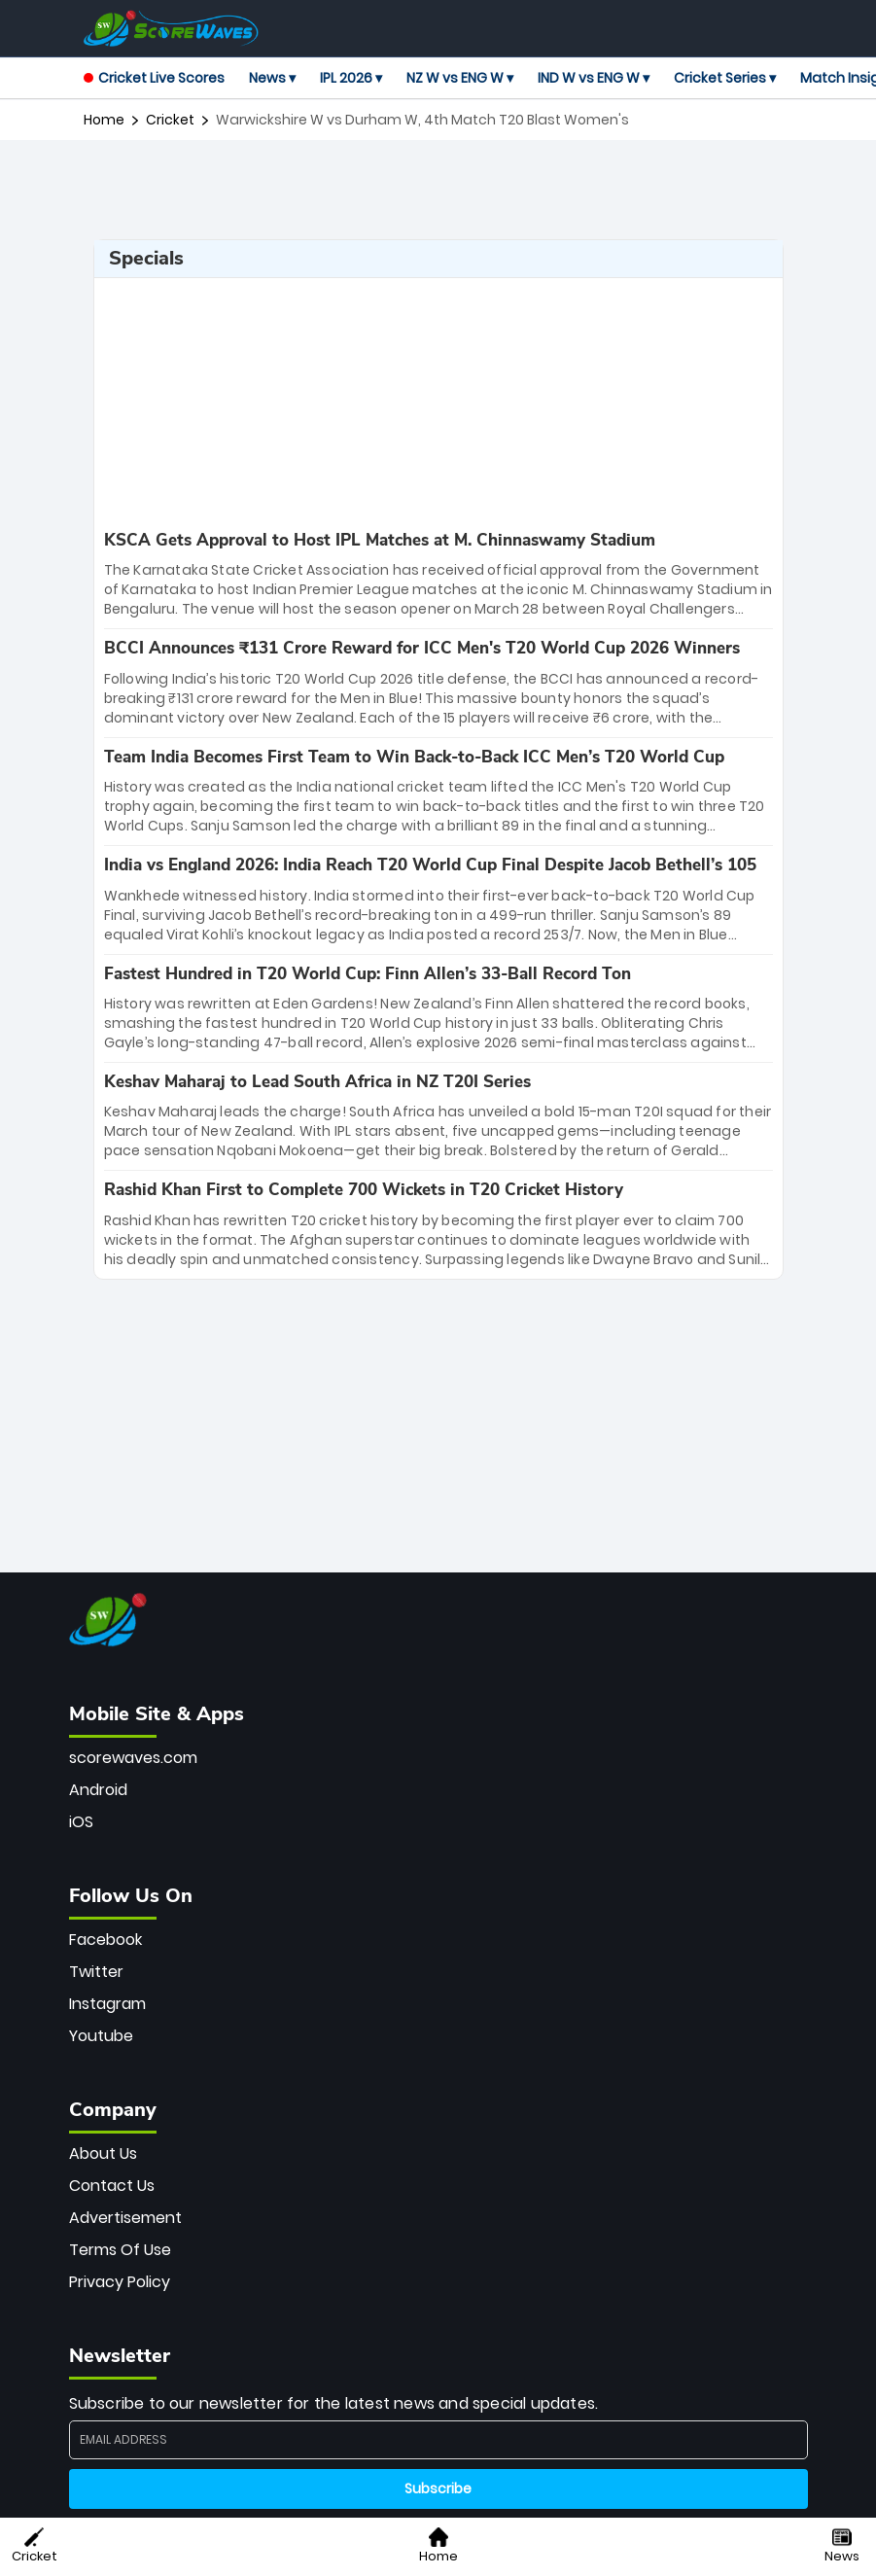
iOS (81, 1822)
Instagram (107, 2003)
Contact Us (112, 2185)
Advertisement (125, 2217)
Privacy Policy (119, 2282)
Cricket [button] (34, 2546)
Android (98, 1789)
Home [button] (438, 2546)
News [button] (841, 2546)
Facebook (105, 1939)
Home (104, 119)
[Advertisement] (438, 189)
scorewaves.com (133, 1757)
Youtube (101, 2036)
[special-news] (438, 574)
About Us (103, 2153)
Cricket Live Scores (154, 78)
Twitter (96, 1971)
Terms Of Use (120, 2249)
